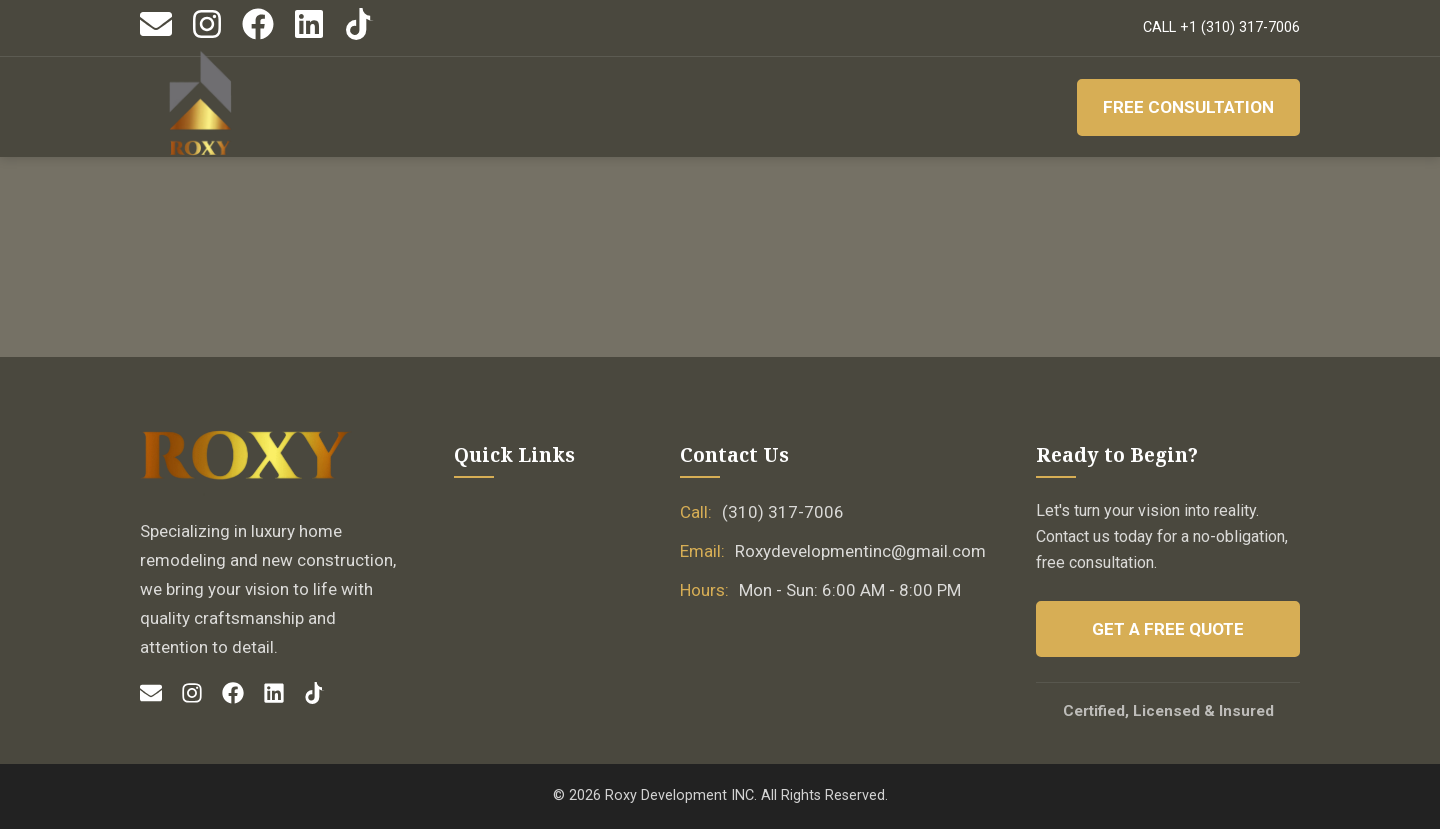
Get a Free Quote (1168, 629)
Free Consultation (1188, 107)
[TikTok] (360, 35)
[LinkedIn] (309, 35)
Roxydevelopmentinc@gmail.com (860, 551)
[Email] (156, 35)
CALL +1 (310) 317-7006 (1221, 27)
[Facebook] (258, 35)
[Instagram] (207, 35)
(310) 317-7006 (783, 512)
